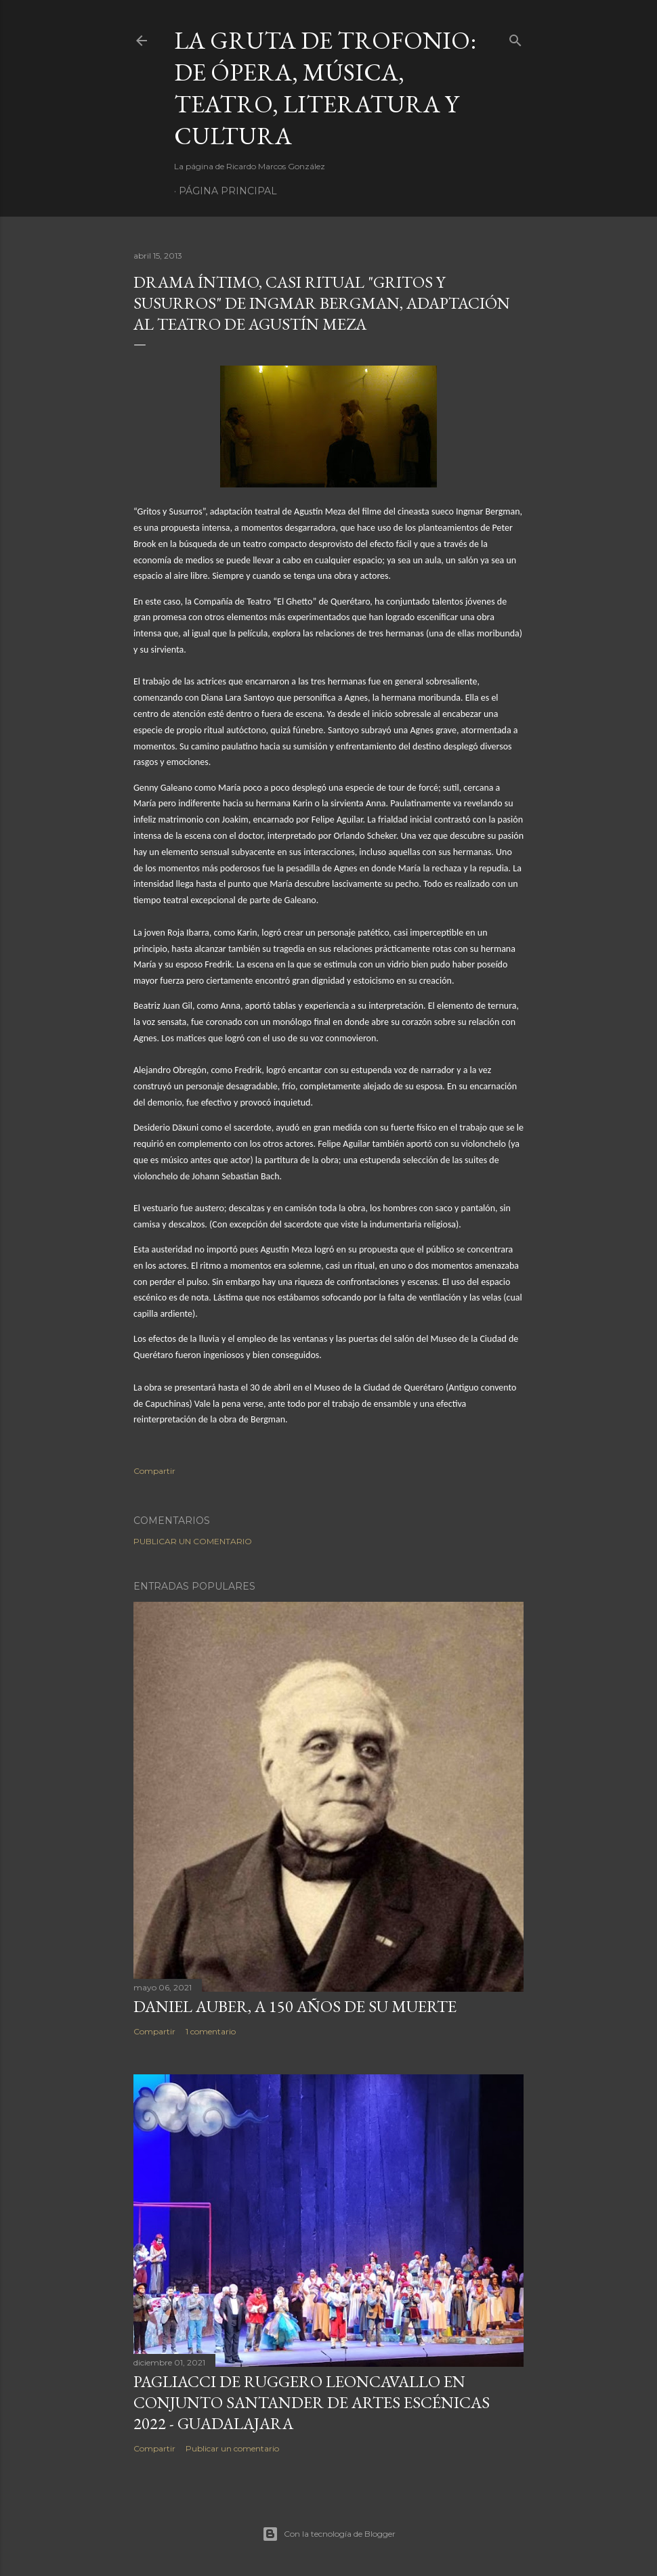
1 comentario (211, 2031)
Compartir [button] (154, 1471)
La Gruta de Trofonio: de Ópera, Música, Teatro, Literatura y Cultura (325, 88)
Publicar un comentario (192, 1541)
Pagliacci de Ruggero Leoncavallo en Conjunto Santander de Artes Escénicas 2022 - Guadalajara (311, 2402)
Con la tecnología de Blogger (329, 2534)
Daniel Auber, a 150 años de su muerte (295, 2006)
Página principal (228, 191)
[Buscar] (515, 37)
